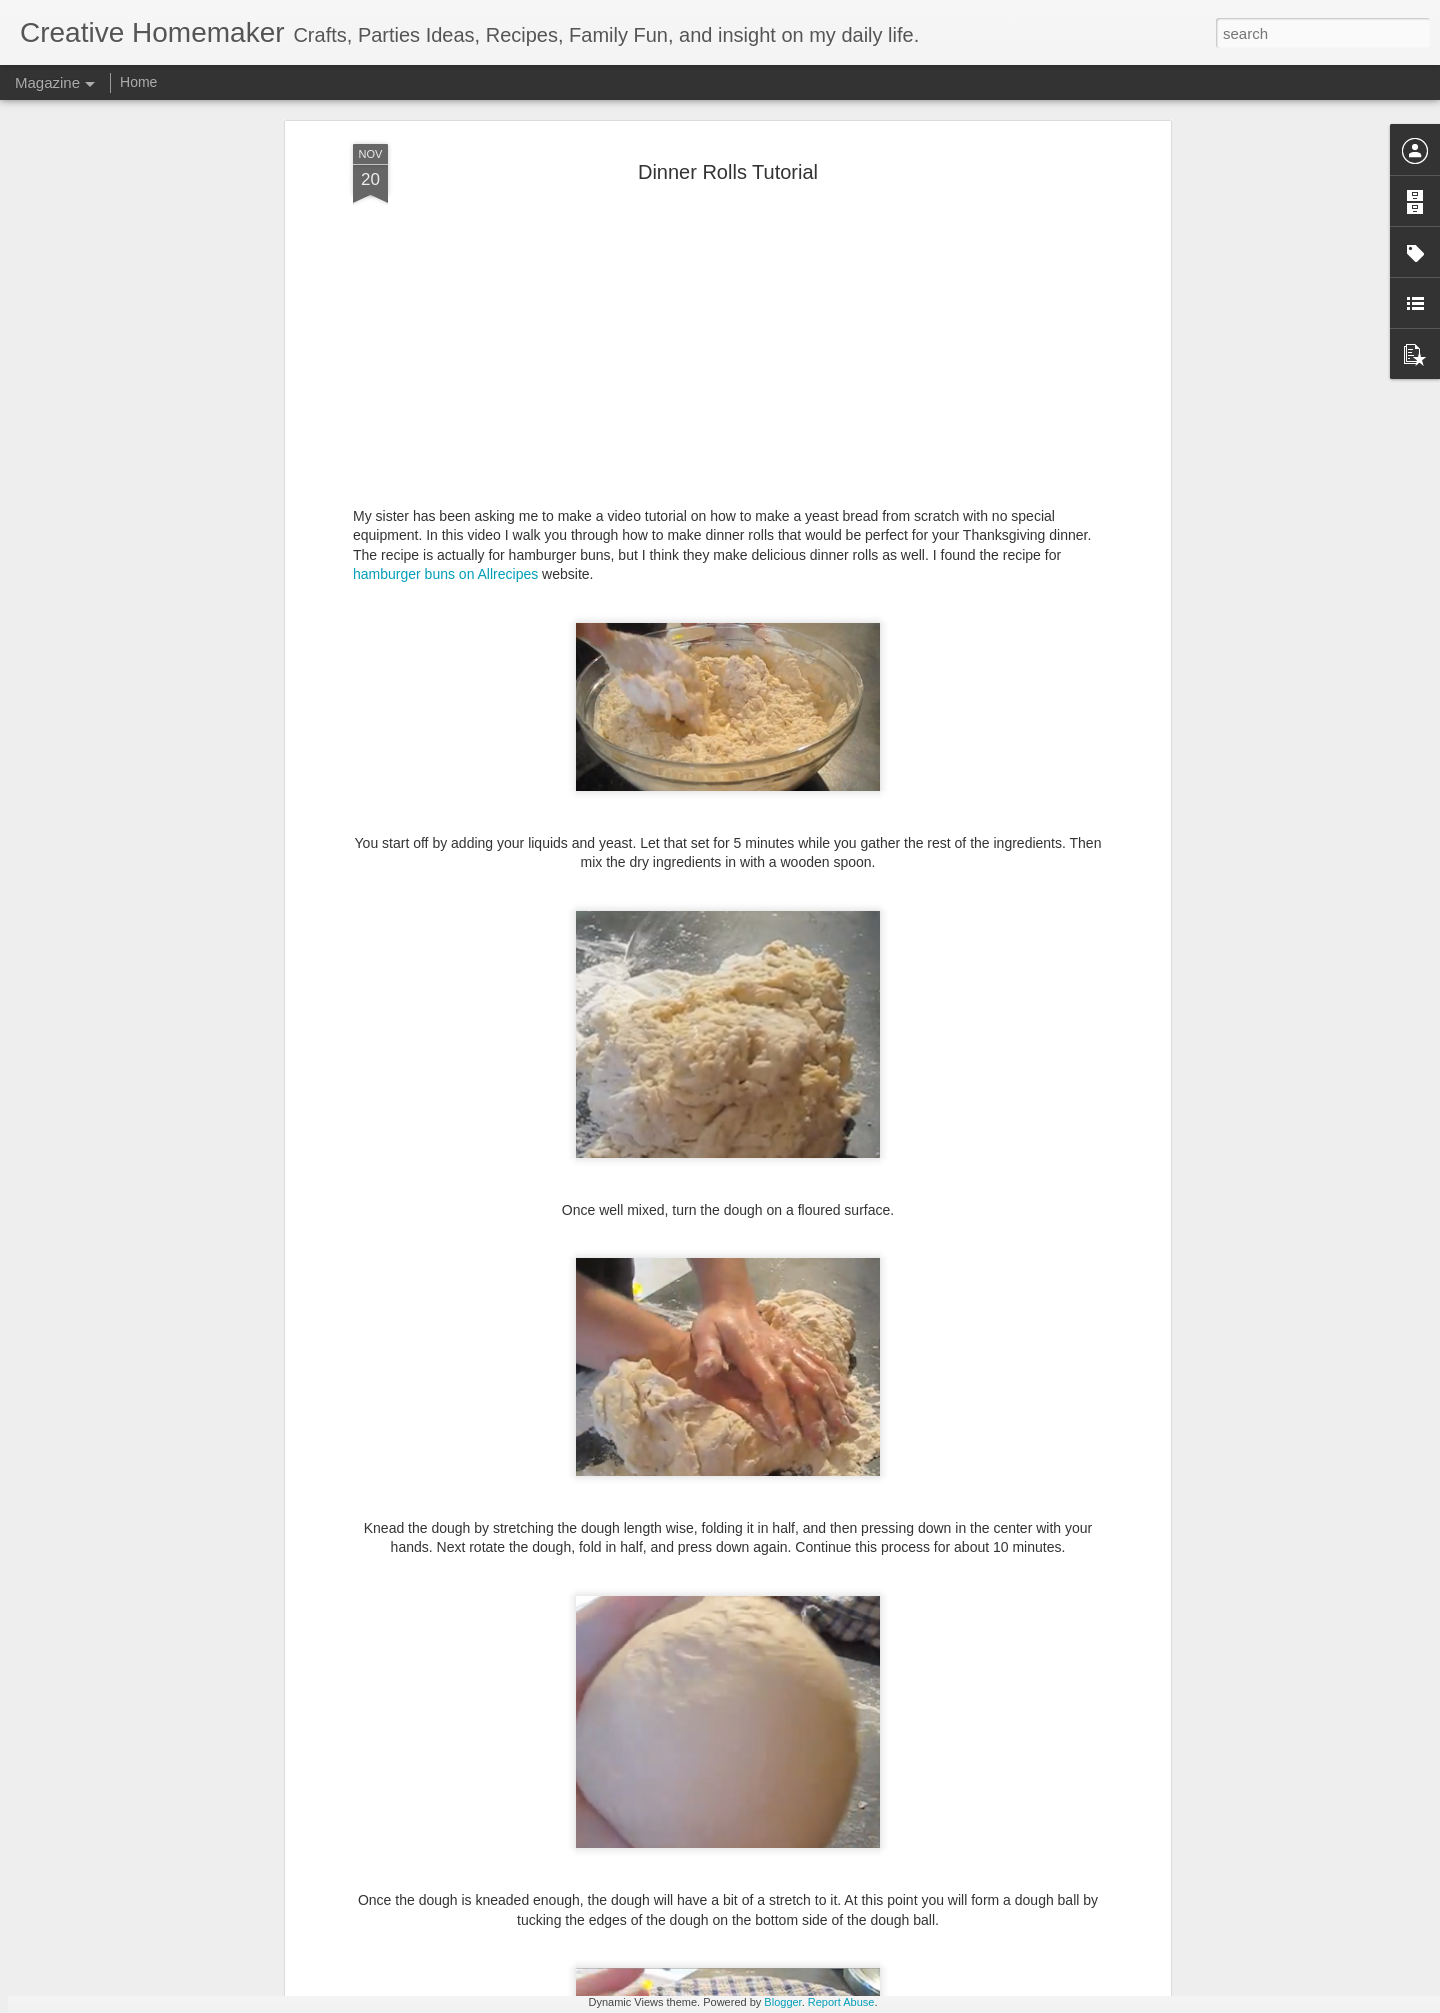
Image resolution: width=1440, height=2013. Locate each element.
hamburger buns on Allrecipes (445, 424)
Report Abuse (841, 2002)
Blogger (782, 2002)
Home (138, 82)
